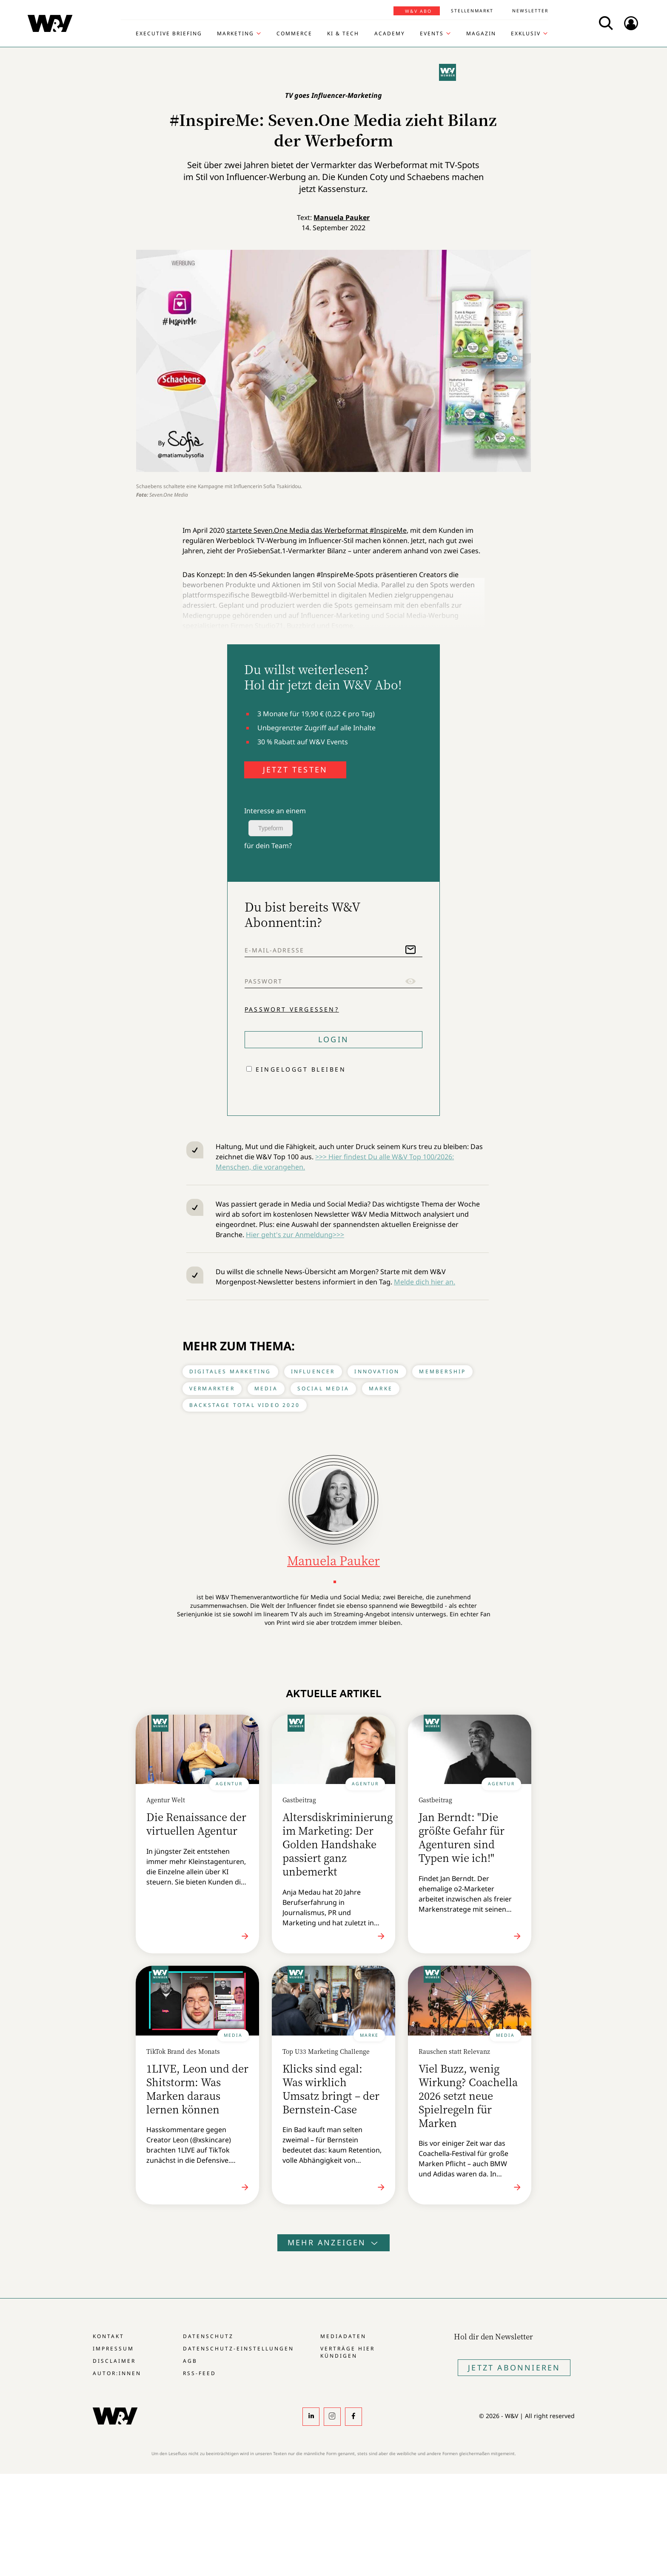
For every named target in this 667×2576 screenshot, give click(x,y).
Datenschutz (208, 2336)
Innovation (376, 1371)
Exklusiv (526, 33)
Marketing (235, 33)
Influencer (313, 1371)
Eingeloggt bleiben (301, 1069)
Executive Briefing (169, 33)
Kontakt (108, 2336)
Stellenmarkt (472, 11)
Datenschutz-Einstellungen (238, 2348)
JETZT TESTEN (295, 769)
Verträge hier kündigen (347, 2352)
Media (266, 1388)
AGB (190, 2360)
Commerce (294, 33)
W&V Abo (418, 11)
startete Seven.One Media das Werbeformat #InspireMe (316, 530)
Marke (381, 1388)
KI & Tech (343, 33)
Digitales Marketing (230, 1371)
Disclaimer (114, 2360)
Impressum (113, 2348)
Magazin (481, 33)
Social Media (323, 1388)
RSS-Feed (199, 2373)
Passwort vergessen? (292, 1009)
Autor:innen (117, 2373)
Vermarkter (212, 1388)
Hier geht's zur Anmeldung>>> (295, 1234)
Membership (442, 1371)
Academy (389, 33)
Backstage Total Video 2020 (244, 1405)
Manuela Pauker (342, 217)
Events (432, 33)
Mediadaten (343, 2336)
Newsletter (530, 11)
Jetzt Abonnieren (514, 2367)
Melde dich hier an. (424, 1282)
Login (333, 1039)
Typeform (270, 828)
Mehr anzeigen (333, 2242)
